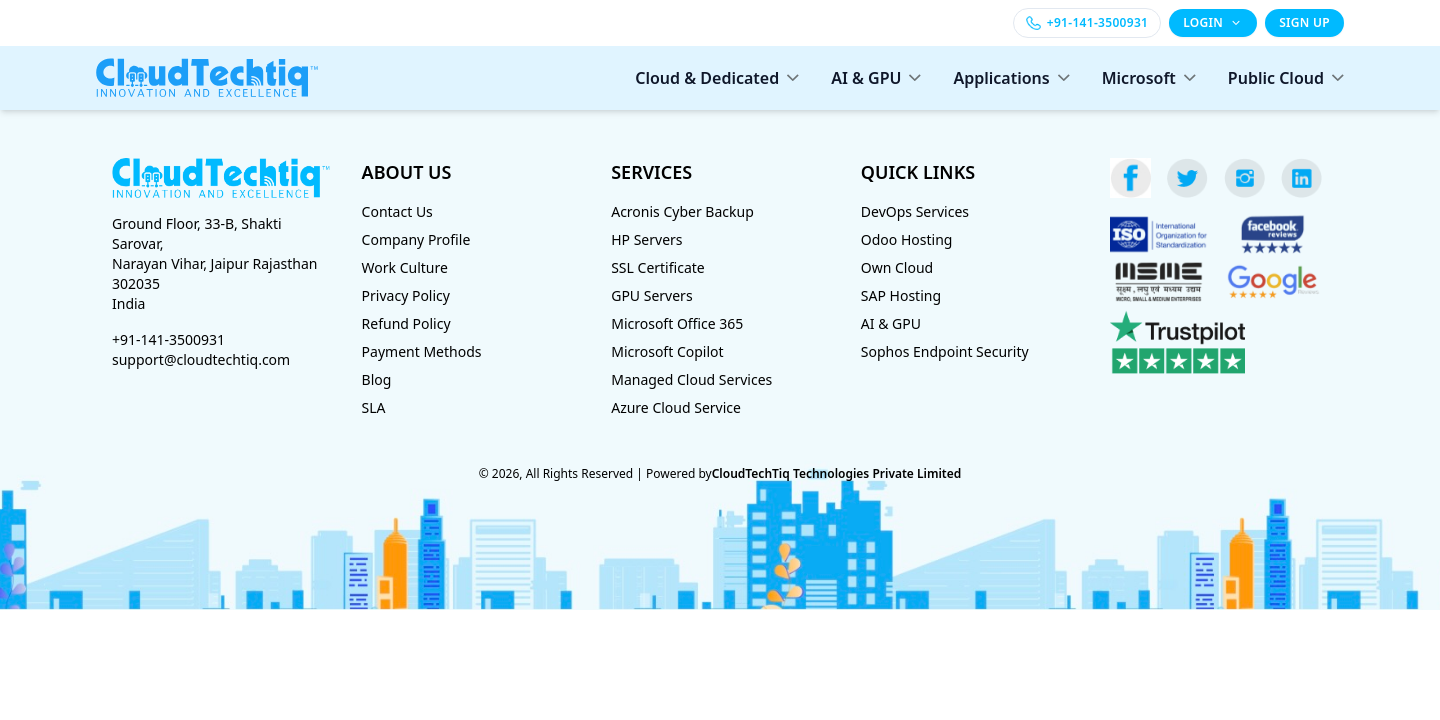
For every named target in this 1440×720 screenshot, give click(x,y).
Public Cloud (1286, 78)
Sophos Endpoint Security (945, 351)
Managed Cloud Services (691, 379)
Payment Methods (422, 351)
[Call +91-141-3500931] (1087, 23)
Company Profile (416, 239)
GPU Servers (651, 295)
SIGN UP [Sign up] (1304, 22)
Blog (377, 379)
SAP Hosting (901, 295)
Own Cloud (897, 267)
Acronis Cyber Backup (682, 211)
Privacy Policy (406, 295)
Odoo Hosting (907, 239)
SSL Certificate (658, 267)
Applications (1011, 78)
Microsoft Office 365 (677, 323)
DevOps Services (915, 211)
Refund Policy (406, 323)
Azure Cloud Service (676, 407)
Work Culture (405, 267)
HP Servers (646, 239)
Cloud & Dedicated (717, 78)
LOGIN (1213, 22)
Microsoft (1149, 78)
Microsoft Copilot (667, 351)
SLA (374, 407)
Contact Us (397, 211)
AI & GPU (876, 78)
